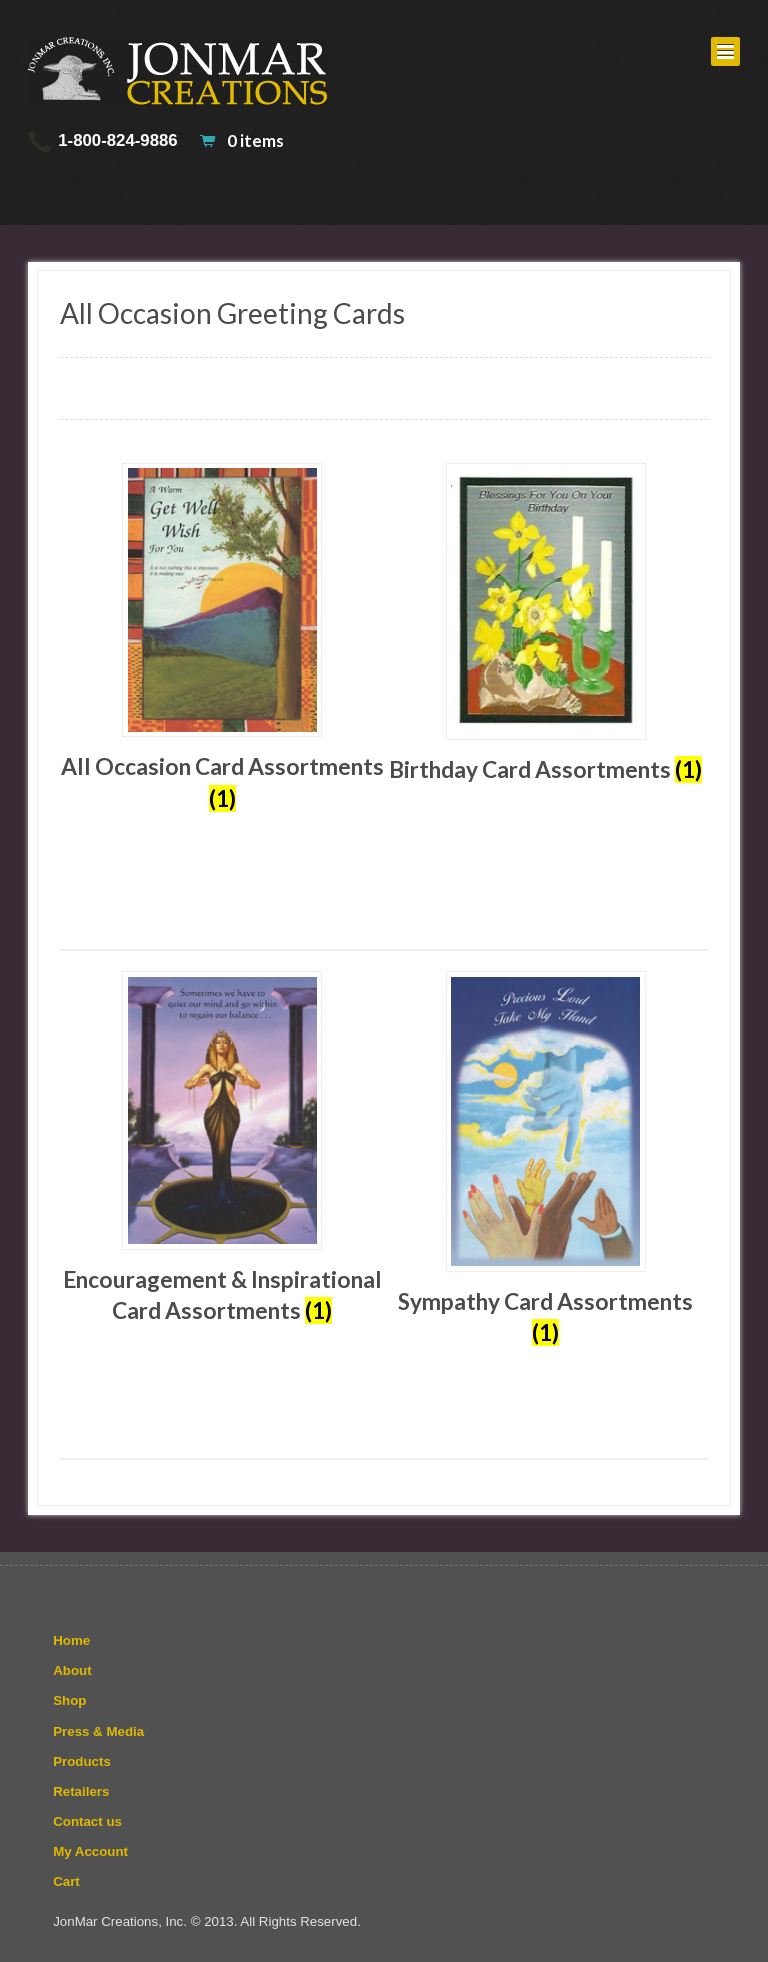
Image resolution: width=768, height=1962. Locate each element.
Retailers (81, 1791)
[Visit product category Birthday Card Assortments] (546, 624)
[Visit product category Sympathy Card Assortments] (546, 1159)
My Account (90, 1851)
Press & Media (98, 1731)
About (72, 1670)
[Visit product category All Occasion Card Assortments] (222, 638)
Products (82, 1761)
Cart (66, 1881)
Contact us (87, 1821)
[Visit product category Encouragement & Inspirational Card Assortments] (222, 1148)
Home (71, 1640)
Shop (69, 1700)
